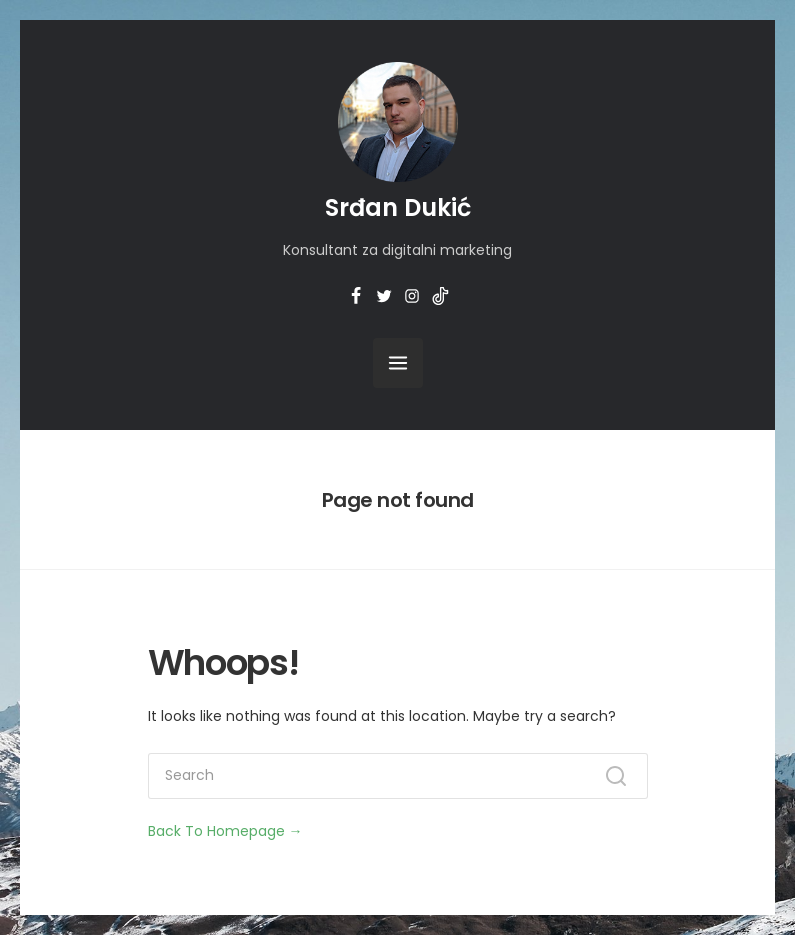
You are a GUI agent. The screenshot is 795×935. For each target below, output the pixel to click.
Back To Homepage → (225, 831)
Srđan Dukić (398, 207)
